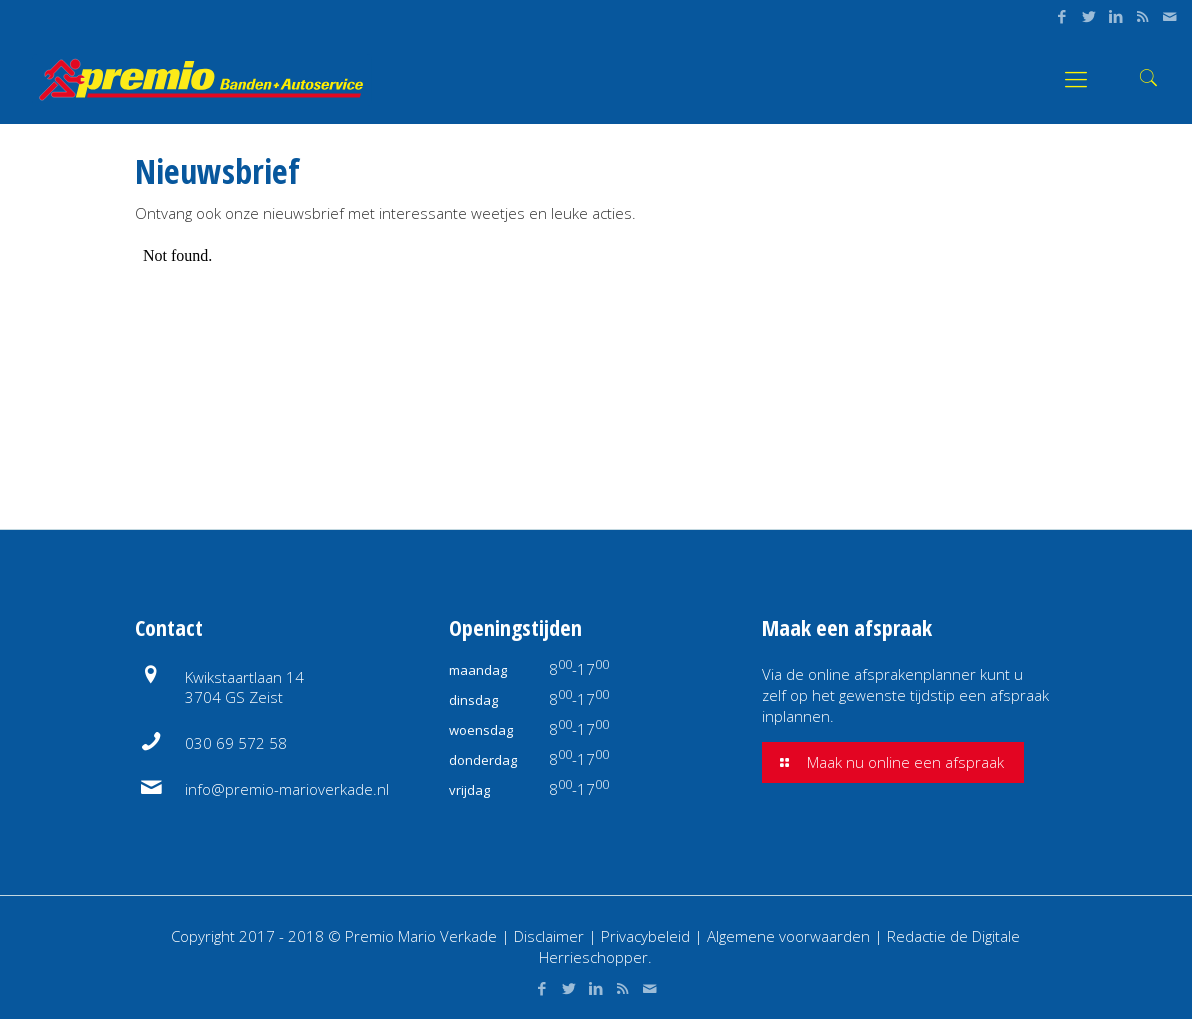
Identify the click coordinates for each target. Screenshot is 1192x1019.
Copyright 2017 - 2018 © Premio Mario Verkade (334, 936)
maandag (478, 670)
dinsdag (473, 700)
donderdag (483, 760)
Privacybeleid (647, 936)
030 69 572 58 (236, 743)
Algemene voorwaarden (788, 936)
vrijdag (469, 790)
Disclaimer (549, 936)
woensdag (481, 730)
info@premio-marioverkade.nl (287, 789)
